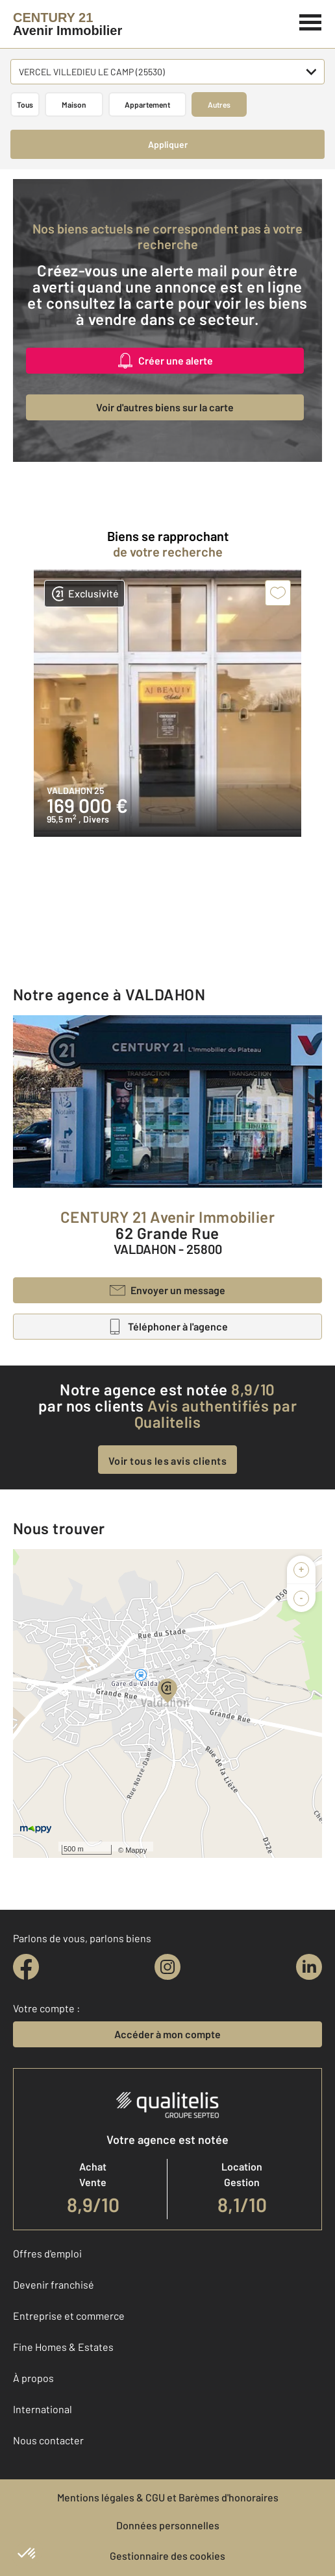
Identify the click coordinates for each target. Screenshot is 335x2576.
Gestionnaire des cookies (167, 2555)
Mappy (136, 1850)
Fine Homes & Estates (63, 2347)
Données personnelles (167, 2525)
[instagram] (167, 1967)
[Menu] (310, 20)
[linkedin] (309, 1967)
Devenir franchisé (53, 2284)
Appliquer (168, 144)
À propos (33, 2378)
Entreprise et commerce (69, 2315)
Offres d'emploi (47, 2253)
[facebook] (26, 1967)
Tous (25, 104)
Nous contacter (48, 2440)
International (42, 2409)
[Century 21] (67, 24)
